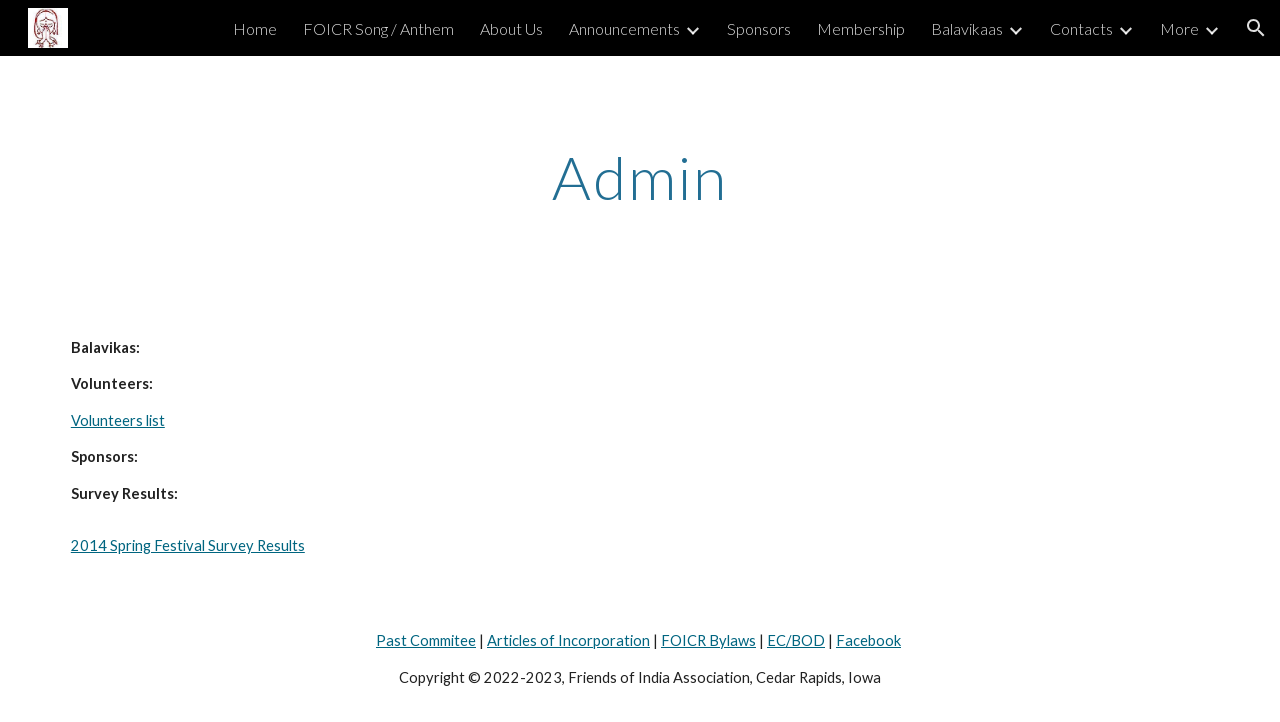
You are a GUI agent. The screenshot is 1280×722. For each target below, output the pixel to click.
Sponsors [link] (759, 28)
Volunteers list (118, 420)
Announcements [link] (624, 28)
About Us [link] (511, 28)
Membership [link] (861, 28)
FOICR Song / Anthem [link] (378, 28)
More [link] (1179, 28)
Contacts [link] (1081, 28)
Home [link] (255, 28)
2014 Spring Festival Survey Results (188, 545)
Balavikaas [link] (967, 28)
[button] (1256, 28)
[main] (640, 177)
